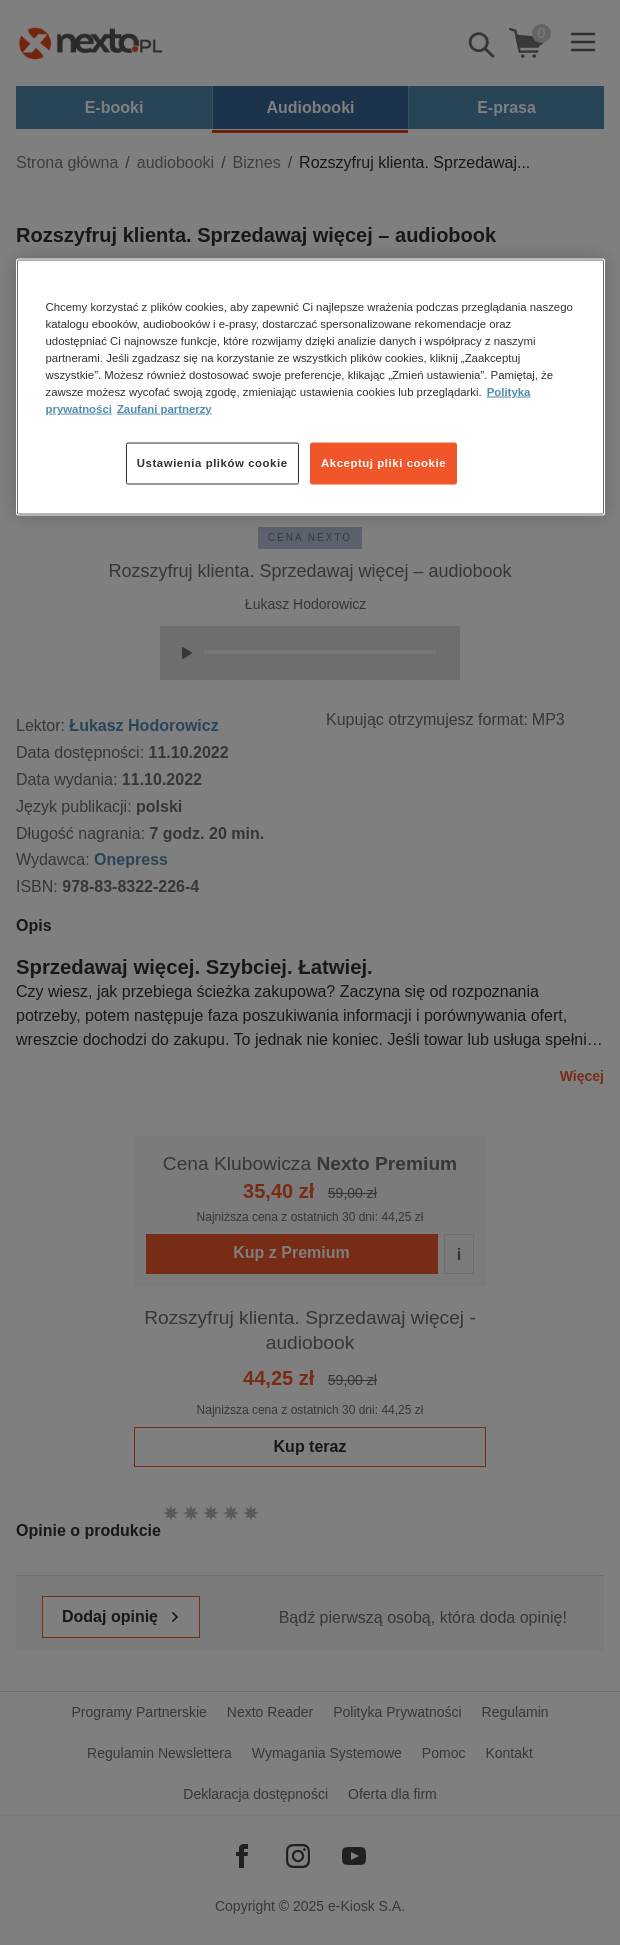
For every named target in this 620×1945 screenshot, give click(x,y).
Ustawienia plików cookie (212, 463)
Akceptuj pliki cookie (383, 463)
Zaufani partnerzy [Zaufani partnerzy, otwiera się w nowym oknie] (164, 409)
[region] (310, 386)
